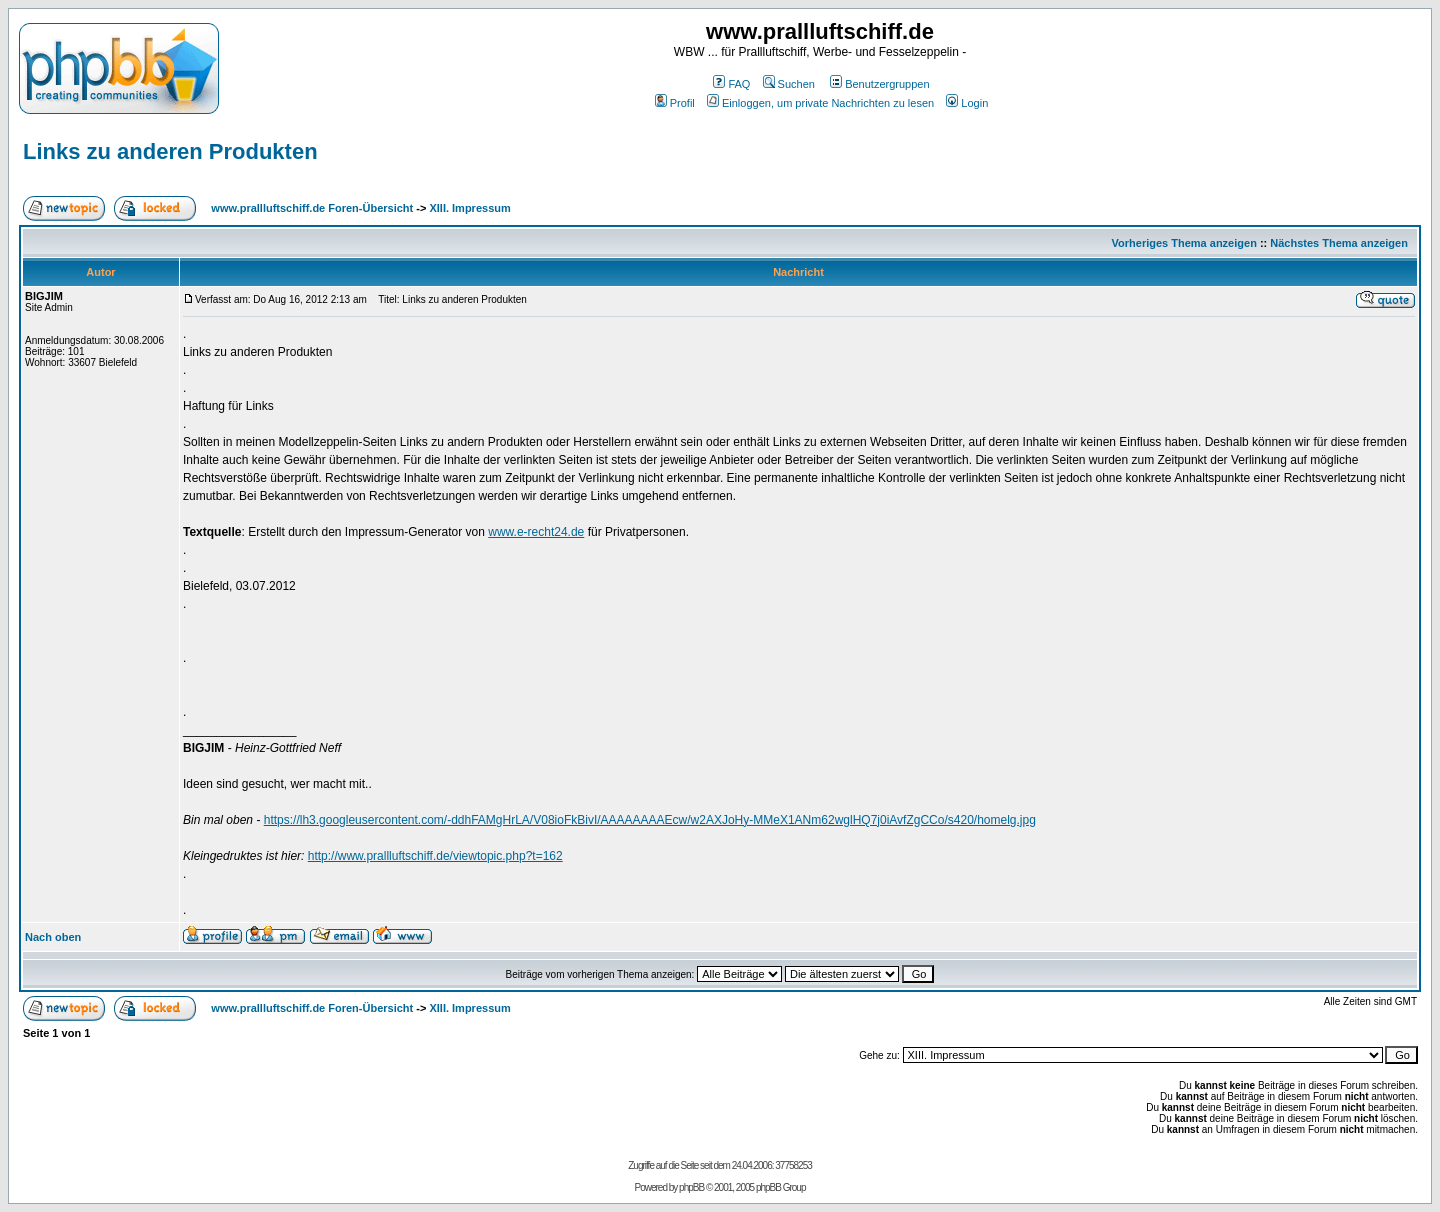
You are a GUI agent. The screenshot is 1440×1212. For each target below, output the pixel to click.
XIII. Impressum (469, 208)
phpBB (691, 1187)
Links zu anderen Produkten (170, 151)
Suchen (789, 84)
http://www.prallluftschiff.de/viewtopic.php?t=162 (435, 856)
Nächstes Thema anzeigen (1339, 243)
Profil (675, 103)
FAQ (731, 84)
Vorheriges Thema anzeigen (1184, 243)
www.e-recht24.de (536, 532)
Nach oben (53, 937)
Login (967, 103)
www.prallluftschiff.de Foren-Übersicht (312, 208)
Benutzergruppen (879, 84)
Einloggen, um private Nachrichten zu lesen (820, 103)
